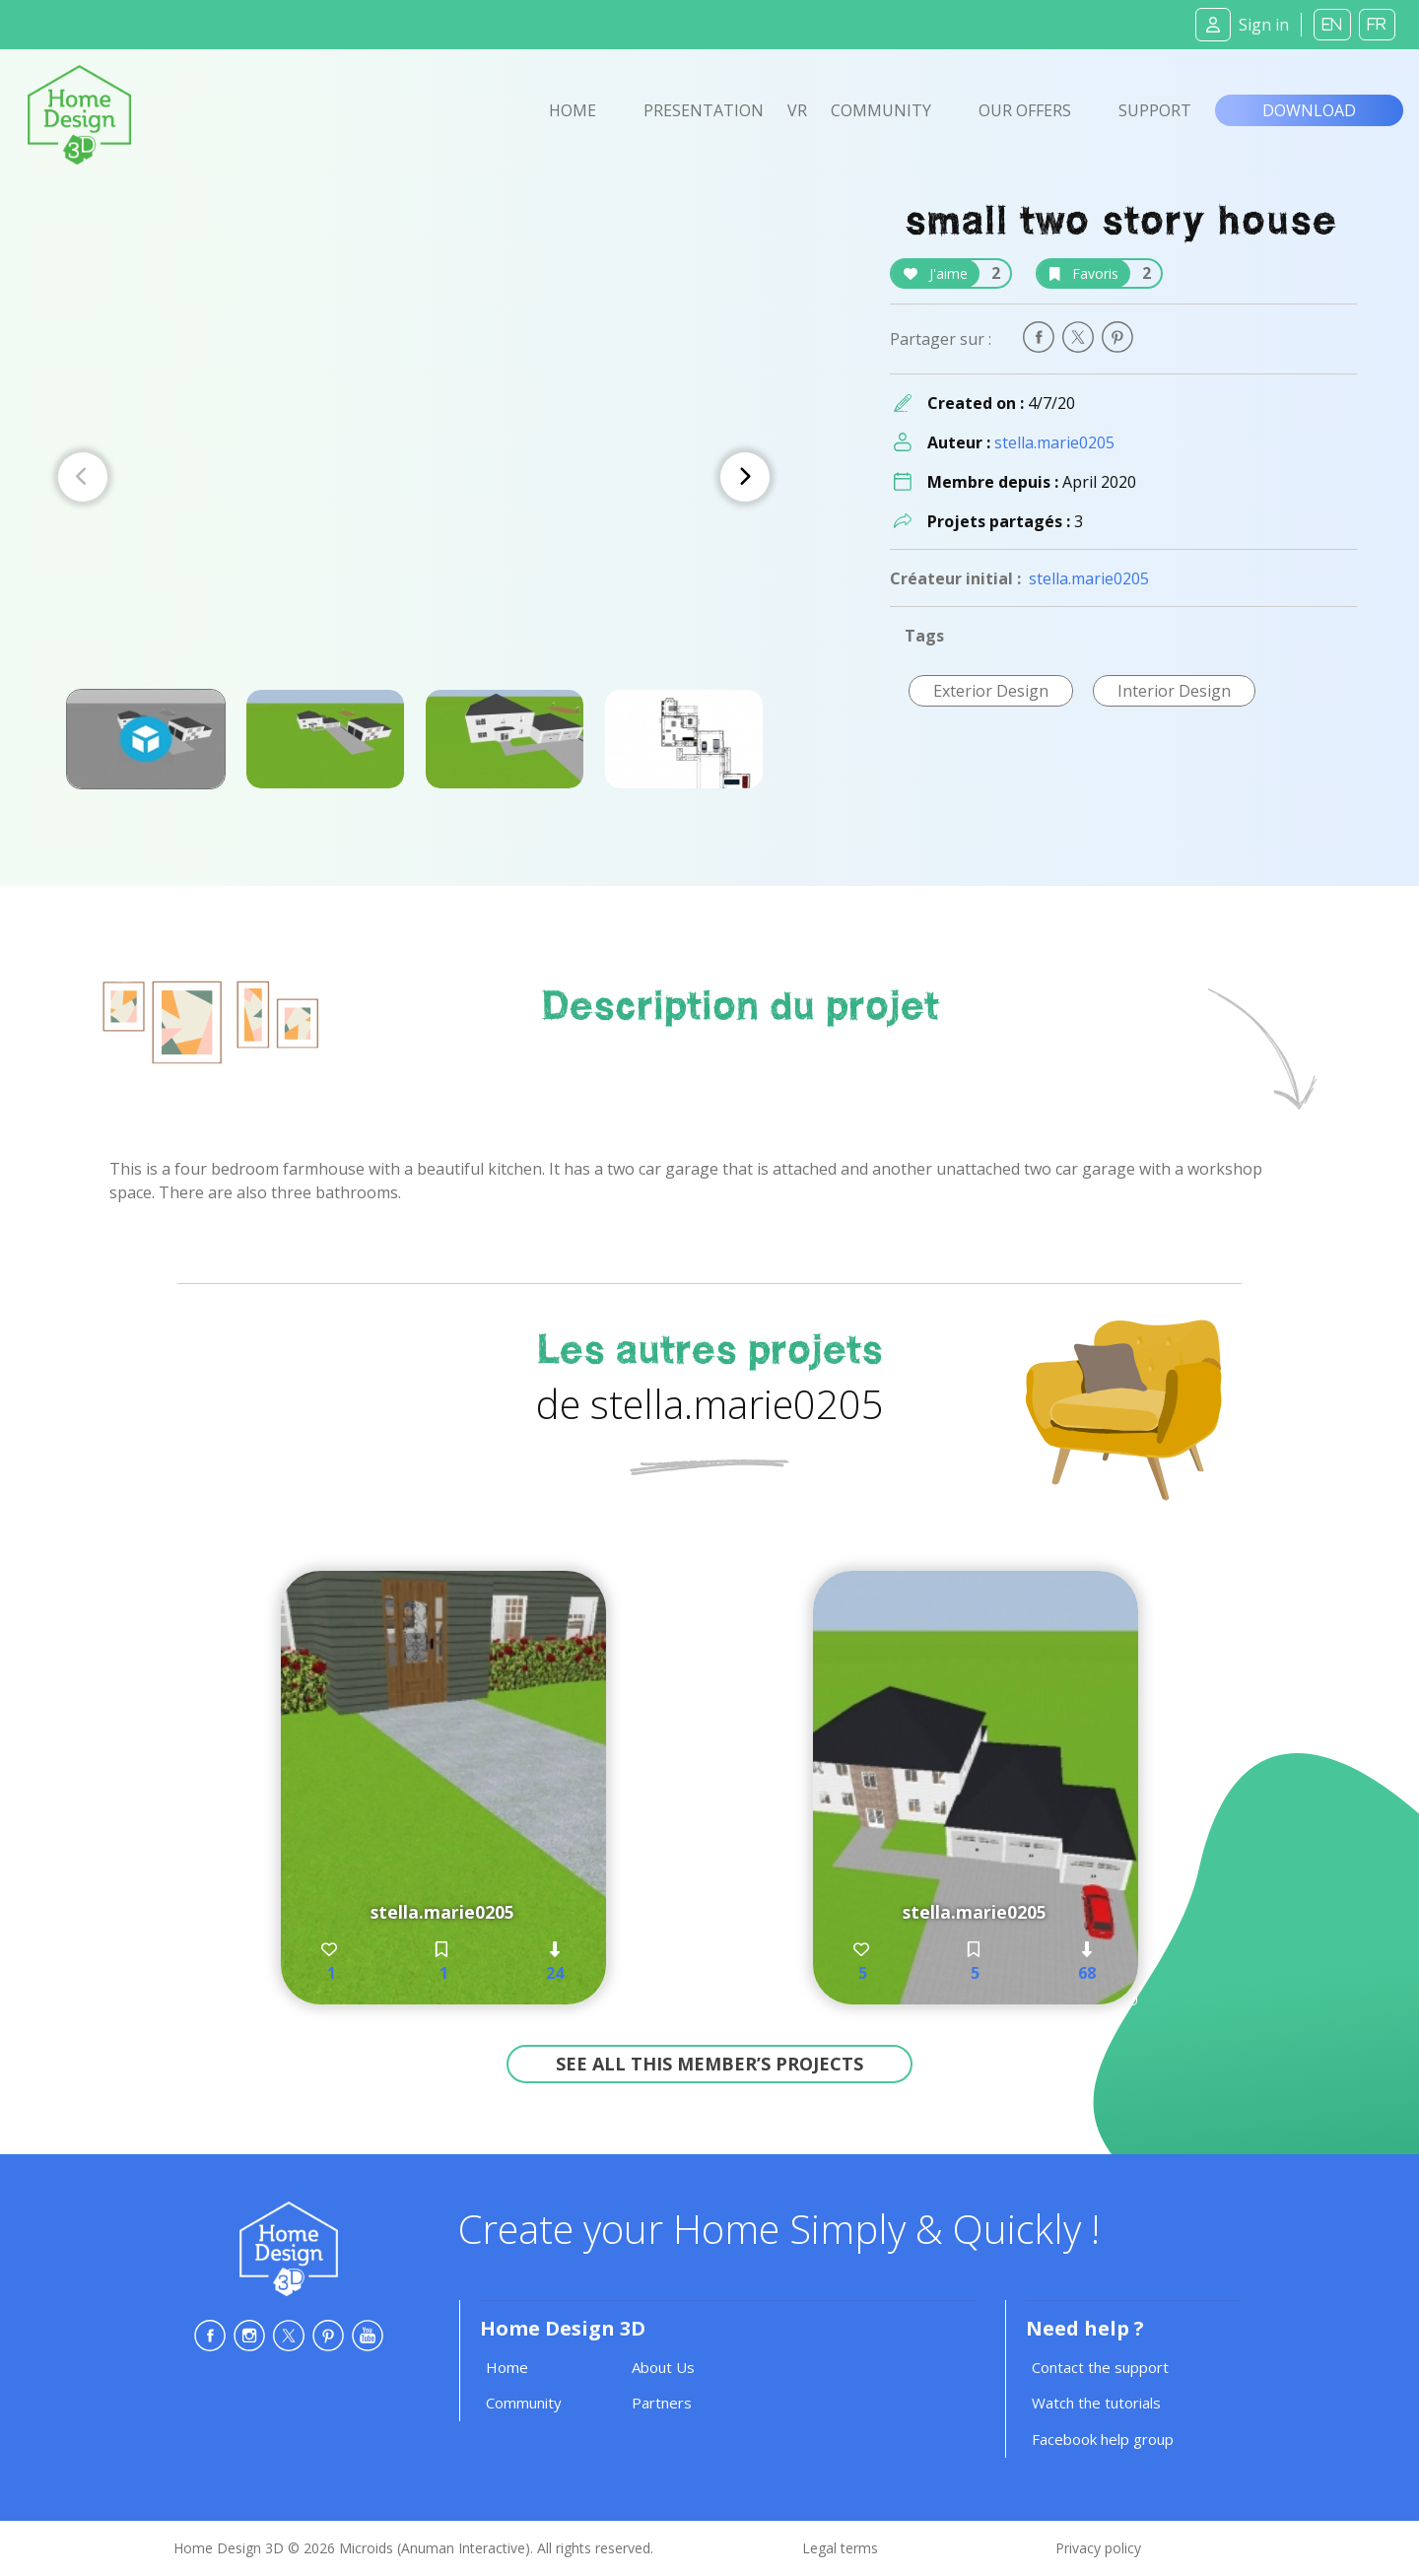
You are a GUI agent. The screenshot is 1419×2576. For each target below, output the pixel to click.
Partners (662, 2402)
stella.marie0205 (1054, 442)
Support (1154, 110)
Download (1309, 110)
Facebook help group (1103, 2439)
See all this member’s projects (709, 2063)
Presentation (703, 110)
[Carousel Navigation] (414, 477)
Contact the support (1100, 2367)
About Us (663, 2367)
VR (797, 110)
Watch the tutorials (1096, 2402)
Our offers (1025, 110)
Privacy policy (1098, 2548)
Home (572, 110)
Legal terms (840, 2548)
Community (881, 110)
